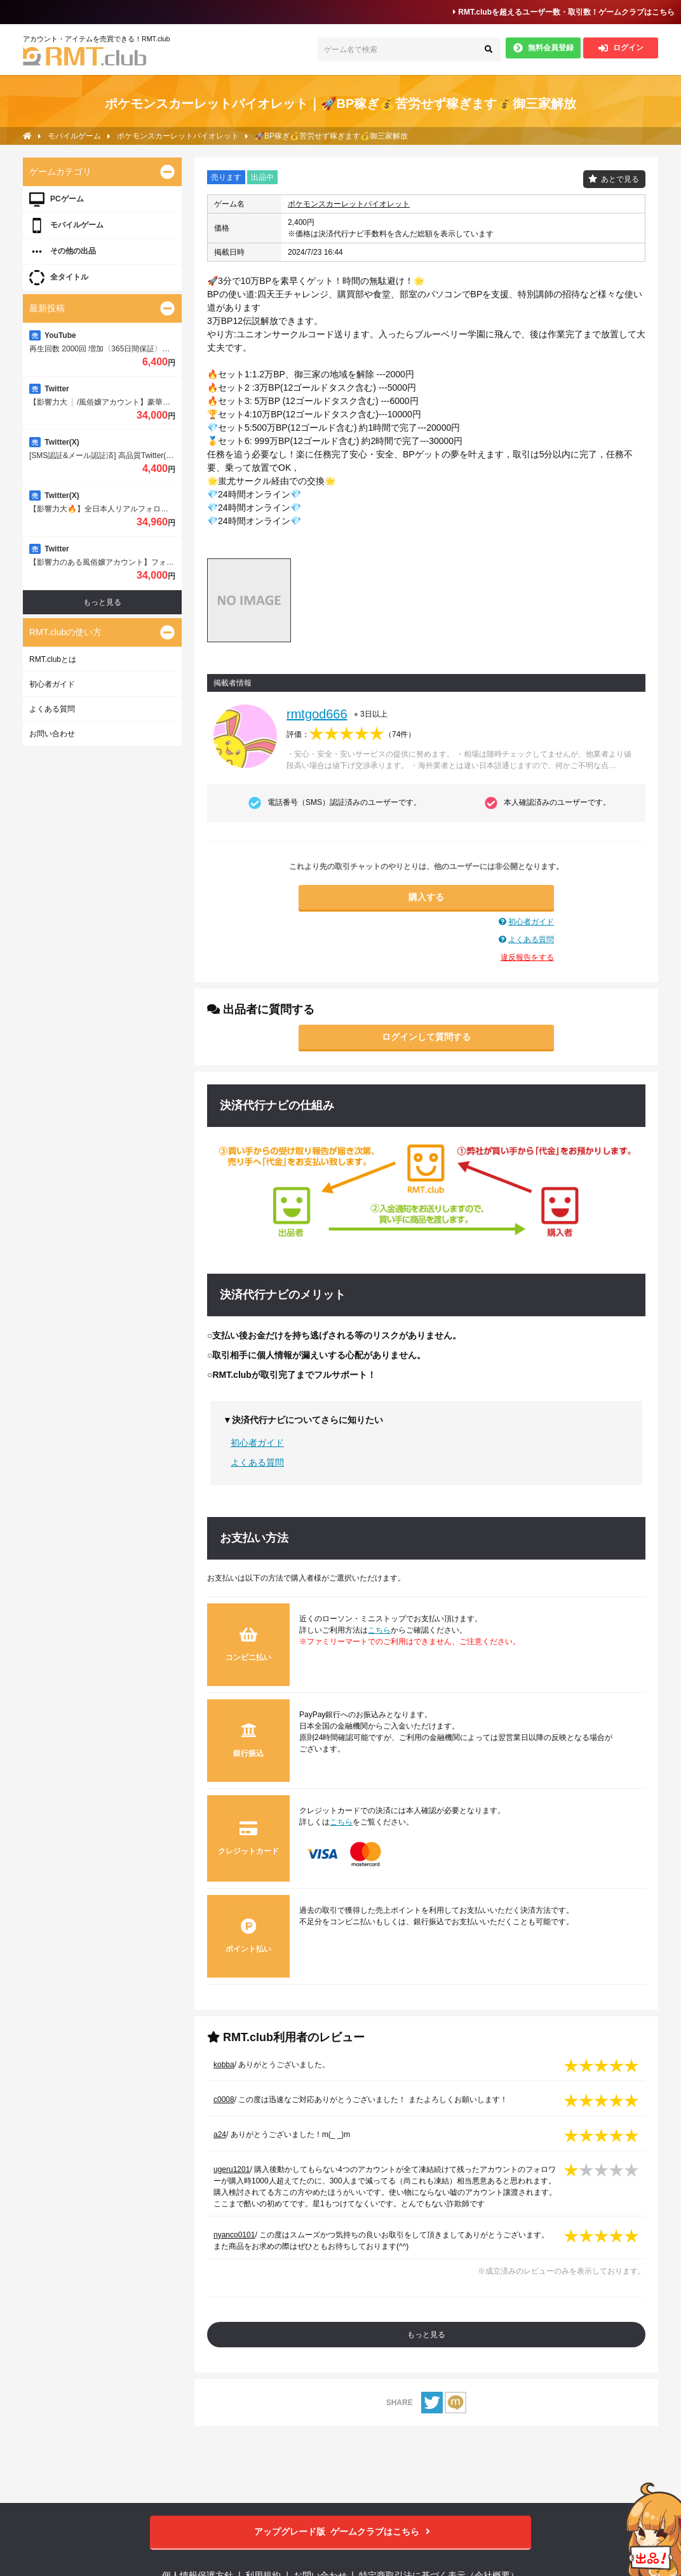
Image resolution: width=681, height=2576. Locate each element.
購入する (426, 897)
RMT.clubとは (52, 659)
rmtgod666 (317, 714)
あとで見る (620, 179)
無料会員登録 (543, 48)
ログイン (621, 48)
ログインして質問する (426, 1037)
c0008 (223, 2099)
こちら (379, 1630)
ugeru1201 (231, 2169)
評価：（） (351, 734)
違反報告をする (527, 957)
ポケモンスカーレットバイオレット (349, 203)
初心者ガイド (531, 921)
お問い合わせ (52, 733)
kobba (223, 2064)
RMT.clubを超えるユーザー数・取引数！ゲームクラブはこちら (564, 12)
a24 (219, 2134)
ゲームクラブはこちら (341, 2532)
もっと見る (426, 2334)
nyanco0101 (234, 2234)
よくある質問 (531, 939)
